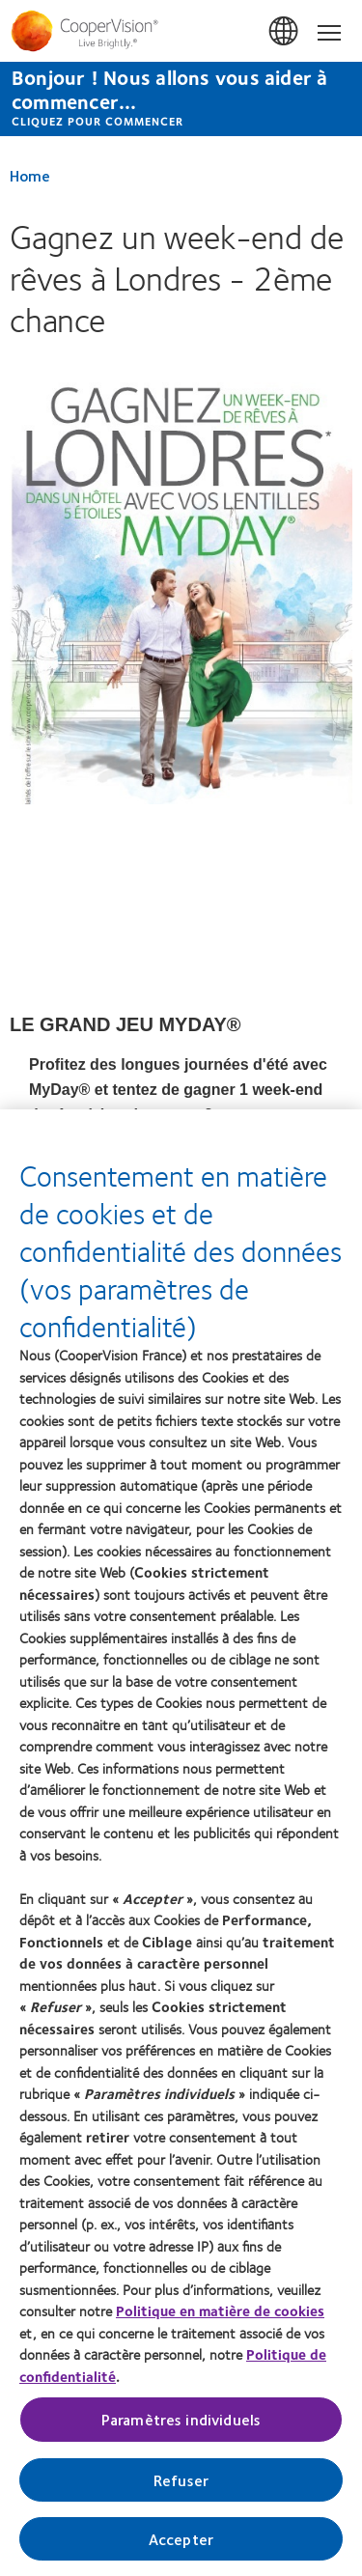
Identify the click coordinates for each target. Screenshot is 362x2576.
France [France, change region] (284, 31)
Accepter (181, 2539)
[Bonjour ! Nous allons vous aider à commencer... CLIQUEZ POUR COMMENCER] (181, 99)
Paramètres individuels (181, 2419)
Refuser (181, 2480)
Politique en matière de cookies (220, 2310)
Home (30, 175)
